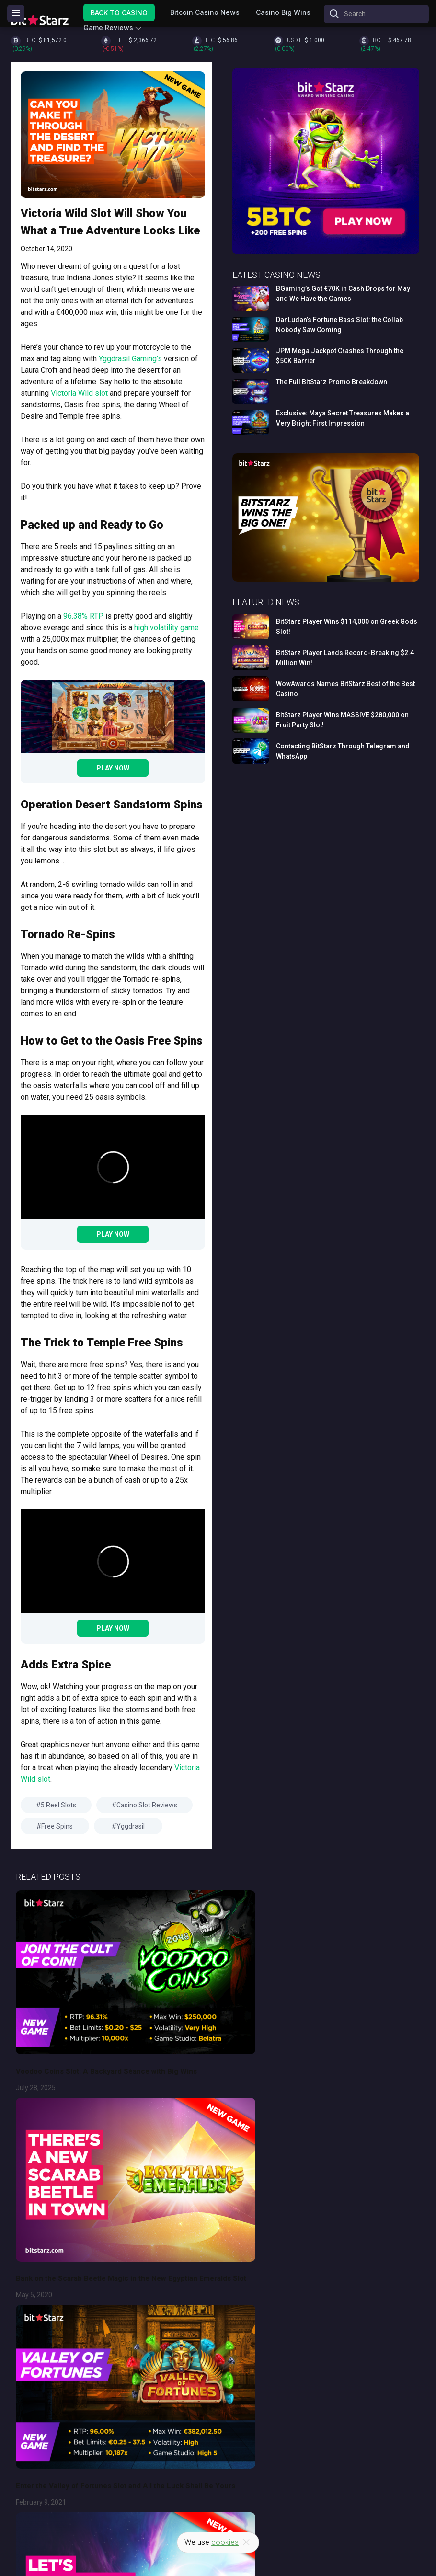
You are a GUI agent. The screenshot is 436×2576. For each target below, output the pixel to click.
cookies (225, 2542)
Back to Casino (119, 12)
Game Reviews (108, 27)
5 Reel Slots (58, 1805)
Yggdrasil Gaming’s (129, 358)
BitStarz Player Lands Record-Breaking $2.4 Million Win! (345, 658)
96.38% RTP (83, 616)
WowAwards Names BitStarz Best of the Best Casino (345, 689)
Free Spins (57, 1826)
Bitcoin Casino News (205, 12)
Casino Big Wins (283, 12)
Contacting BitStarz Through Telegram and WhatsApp (343, 751)
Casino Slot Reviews (146, 1805)
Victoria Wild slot (79, 393)
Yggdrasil (130, 1826)
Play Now (112, 768)
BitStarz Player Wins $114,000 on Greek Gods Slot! (346, 626)
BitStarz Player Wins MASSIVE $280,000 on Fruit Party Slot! (342, 720)
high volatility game (166, 627)
